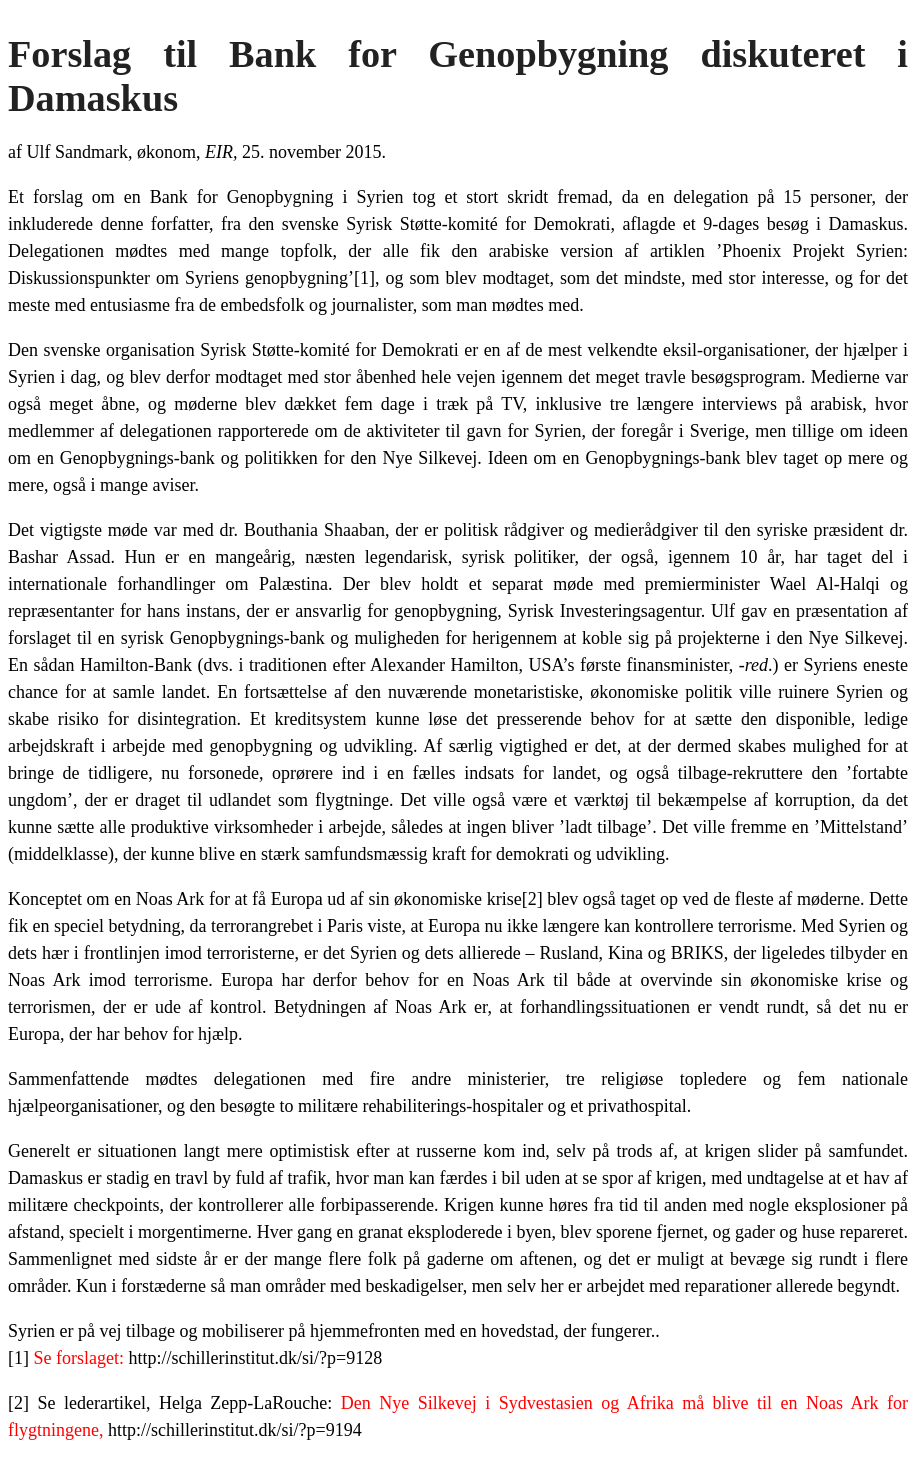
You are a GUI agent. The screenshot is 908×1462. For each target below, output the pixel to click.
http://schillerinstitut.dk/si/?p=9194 (235, 1430)
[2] (532, 899)
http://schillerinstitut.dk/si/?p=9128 (255, 1358)
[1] (364, 278)
